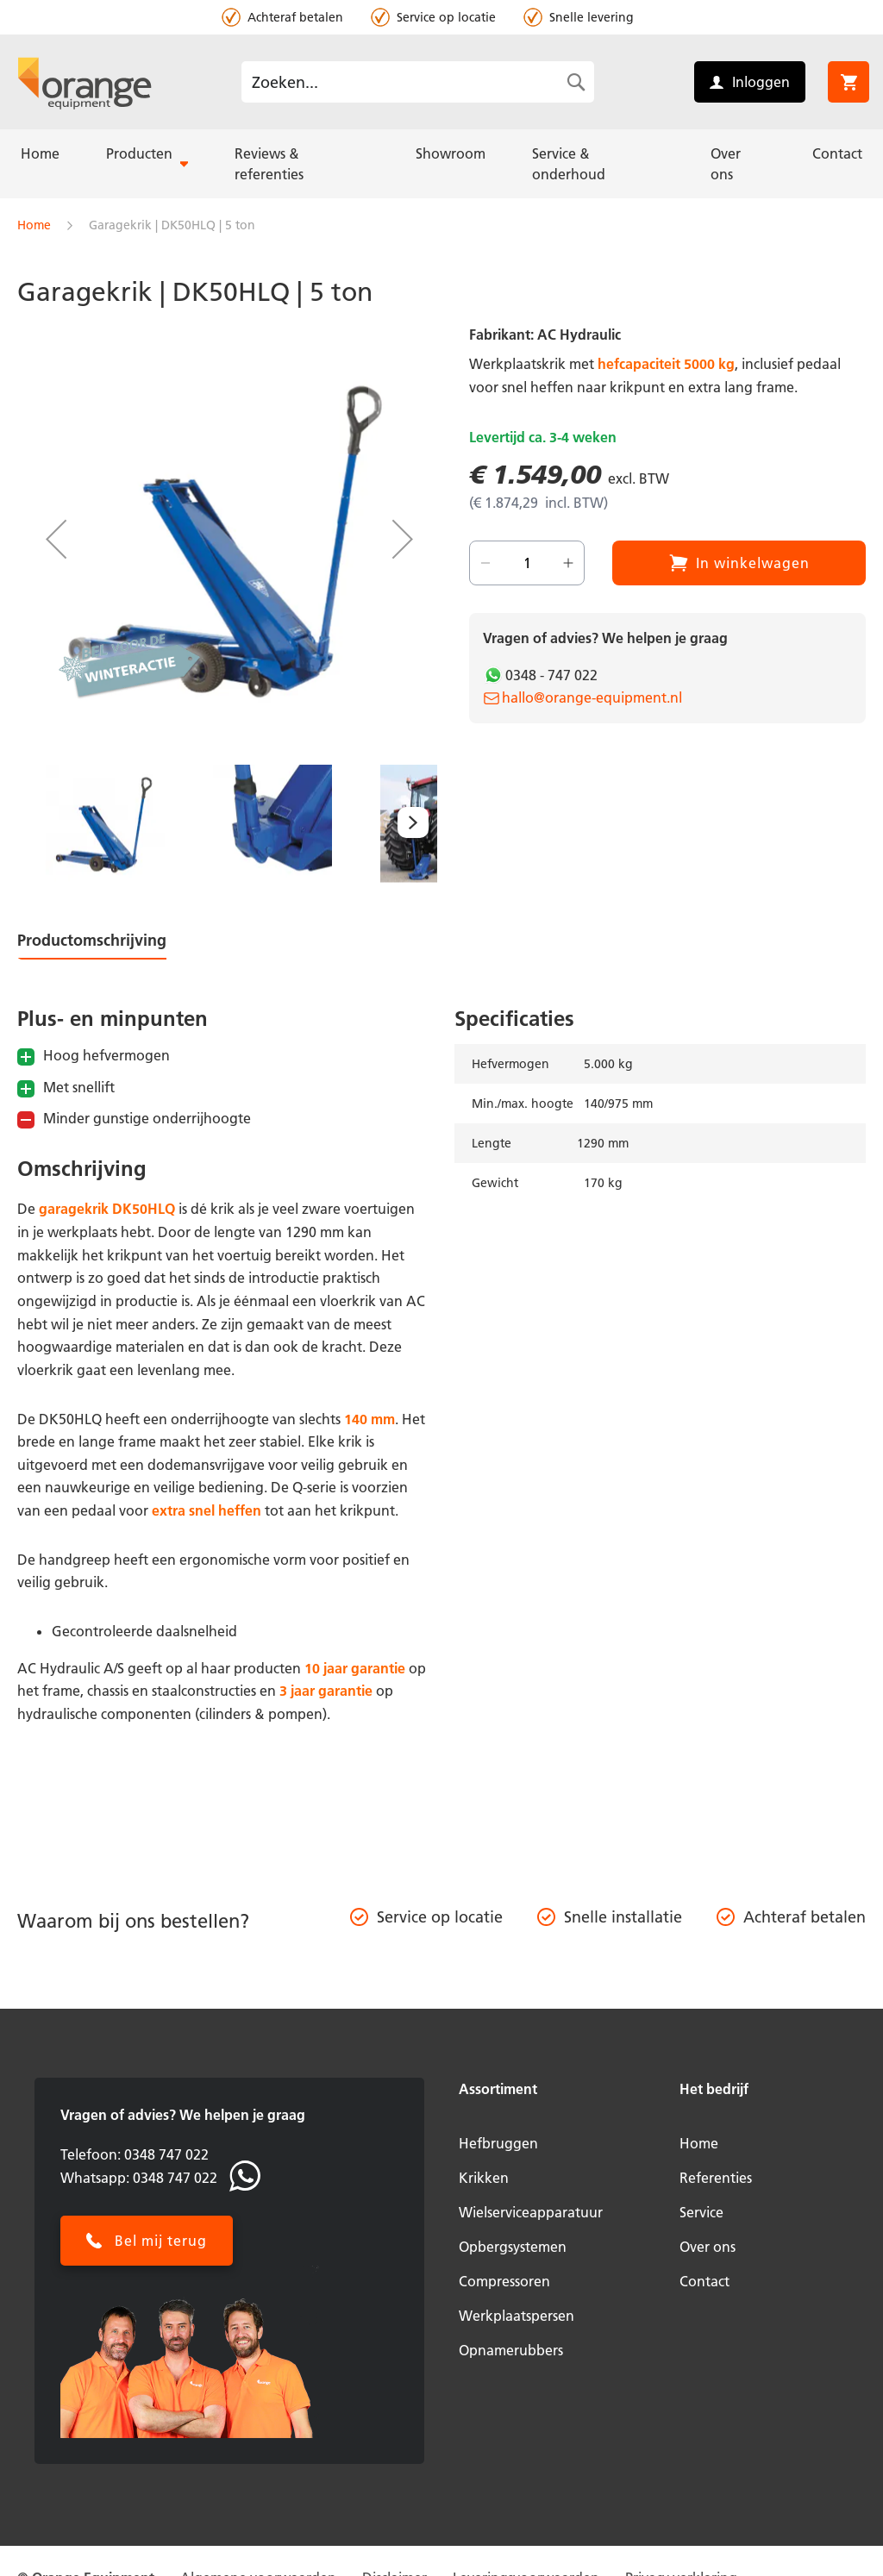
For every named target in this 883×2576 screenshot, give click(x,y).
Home (34, 225)
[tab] (105, 944)
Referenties (715, 2177)
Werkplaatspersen (516, 2315)
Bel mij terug (161, 2240)
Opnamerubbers (511, 2350)
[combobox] (417, 82)
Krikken (484, 2177)
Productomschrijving (91, 940)
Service (701, 2212)
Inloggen (761, 82)
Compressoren (504, 2281)
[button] (56, 539)
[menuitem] (40, 153)
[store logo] (84, 82)
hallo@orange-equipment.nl (592, 697)
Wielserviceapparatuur (531, 2212)
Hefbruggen (498, 2143)
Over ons (707, 2246)
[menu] (441, 163)
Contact (704, 2281)
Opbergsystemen (513, 2246)
